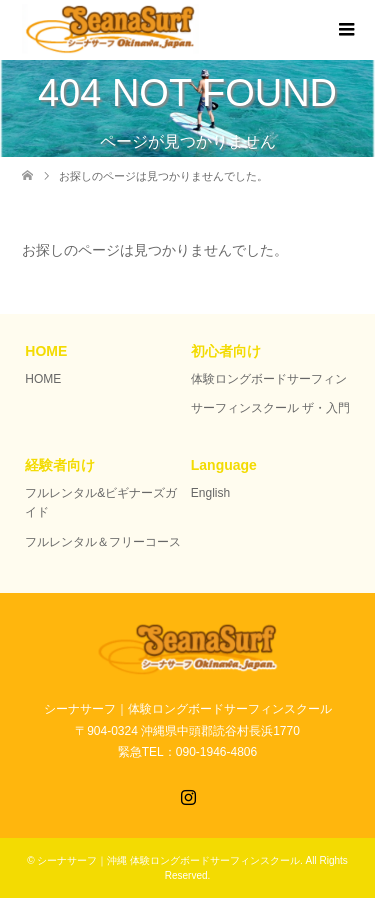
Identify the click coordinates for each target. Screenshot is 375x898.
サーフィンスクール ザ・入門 (270, 408)
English (210, 493)
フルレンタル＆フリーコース (103, 542)
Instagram (188, 795)
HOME (43, 379)
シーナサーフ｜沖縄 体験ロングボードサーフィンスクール (168, 860)
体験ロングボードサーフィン (269, 379)
